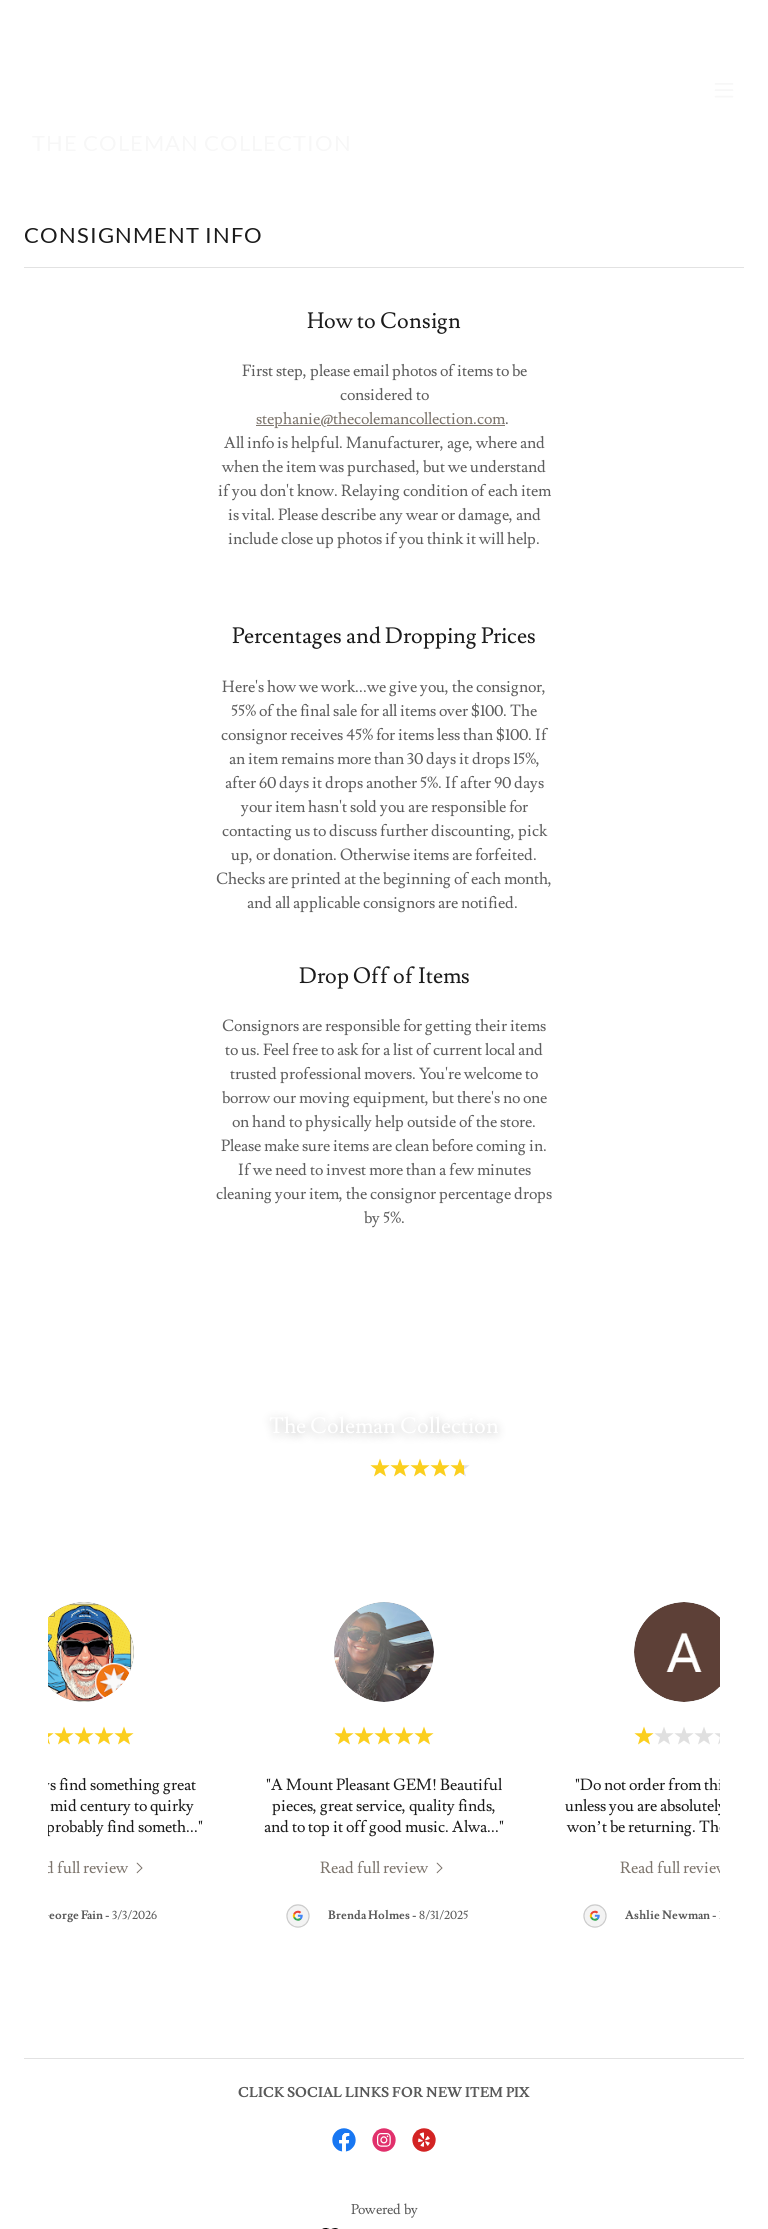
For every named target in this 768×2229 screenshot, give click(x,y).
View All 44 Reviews (384, 1536)
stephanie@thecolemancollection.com (380, 419)
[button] (724, 90)
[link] (192, 146)
